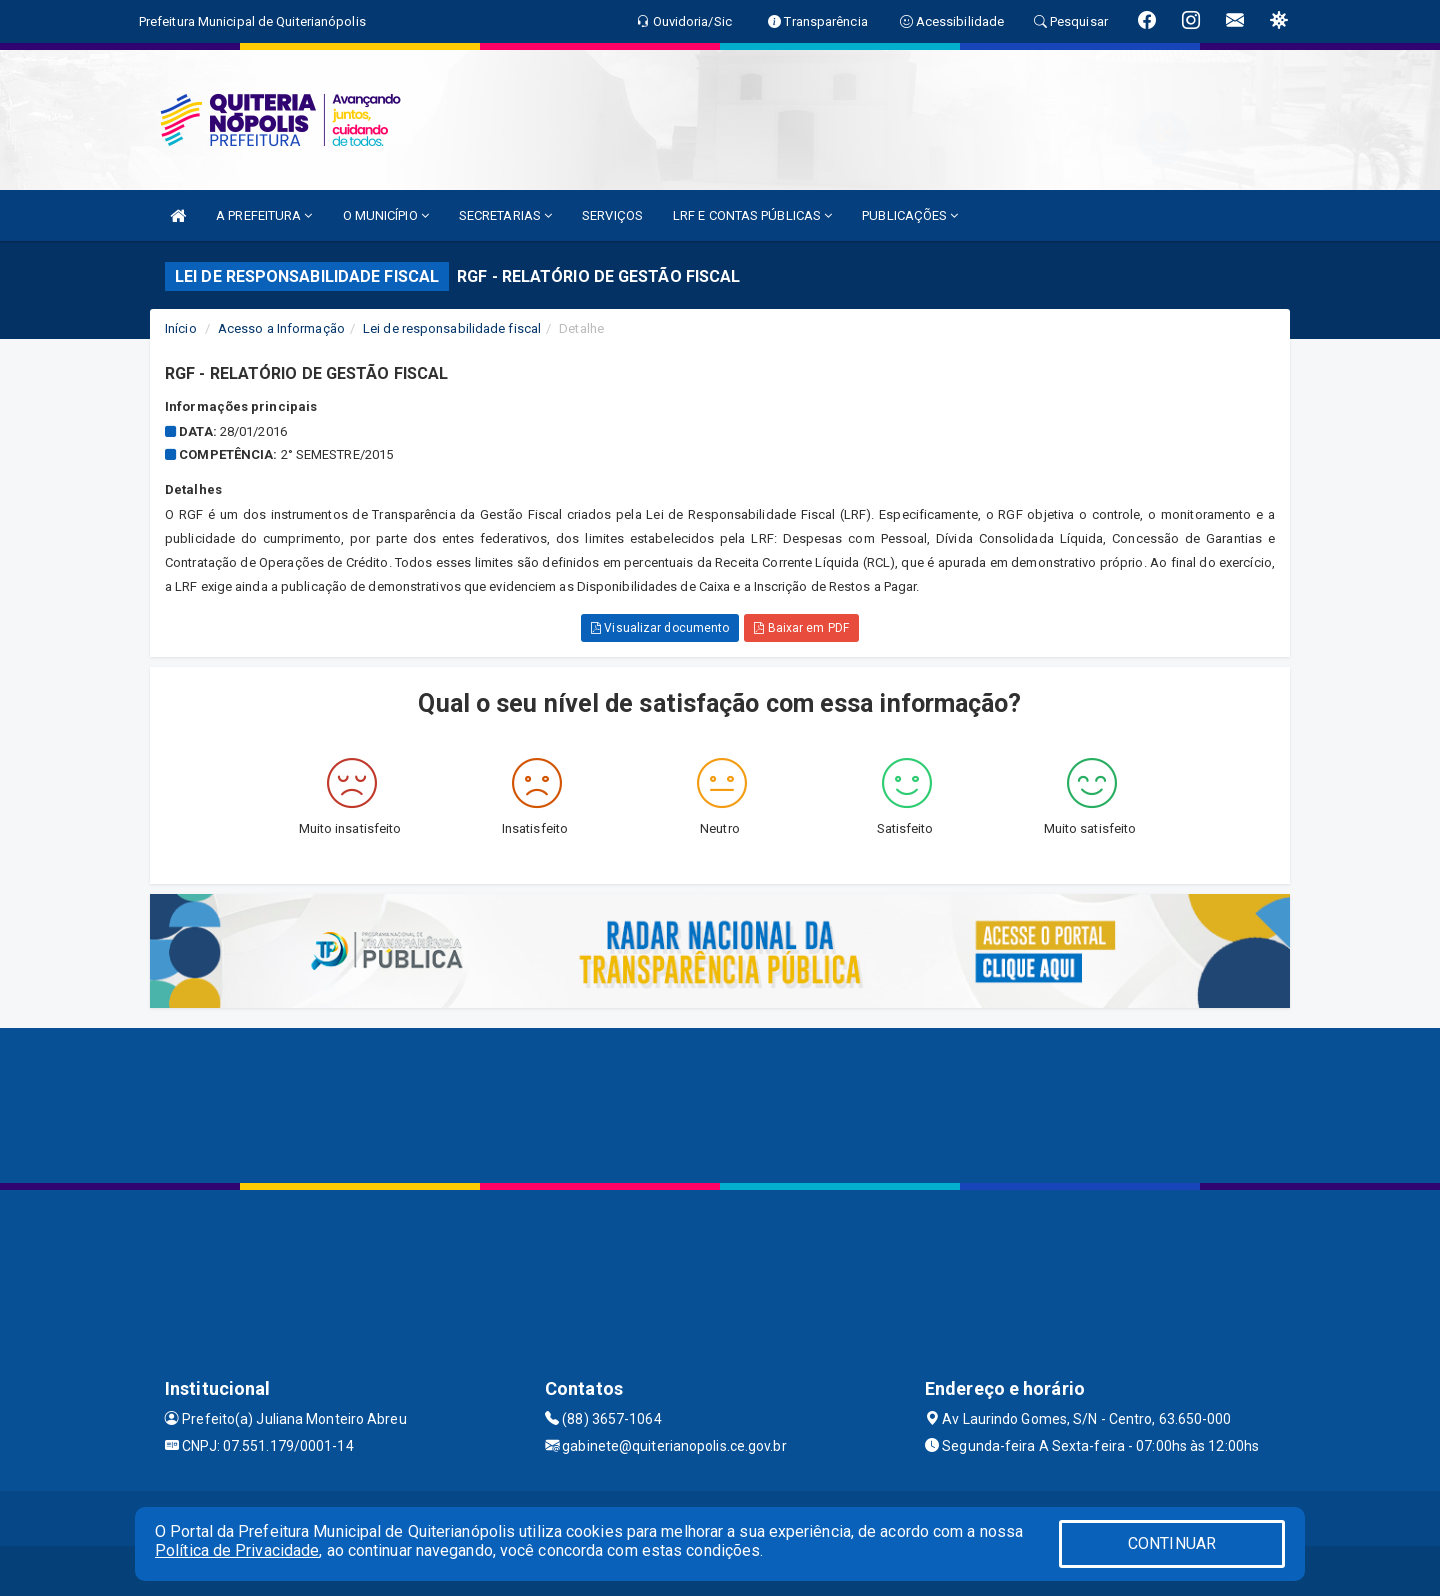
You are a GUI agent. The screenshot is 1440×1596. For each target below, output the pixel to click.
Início (181, 328)
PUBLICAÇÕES (910, 215)
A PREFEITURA (264, 215)
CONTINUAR (1172, 1543)
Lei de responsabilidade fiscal (452, 328)
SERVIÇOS (612, 215)
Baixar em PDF (801, 628)
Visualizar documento (660, 628)
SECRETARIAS (505, 215)
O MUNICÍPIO (386, 215)
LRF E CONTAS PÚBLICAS (752, 215)
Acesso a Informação (281, 328)
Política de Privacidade (237, 1550)
